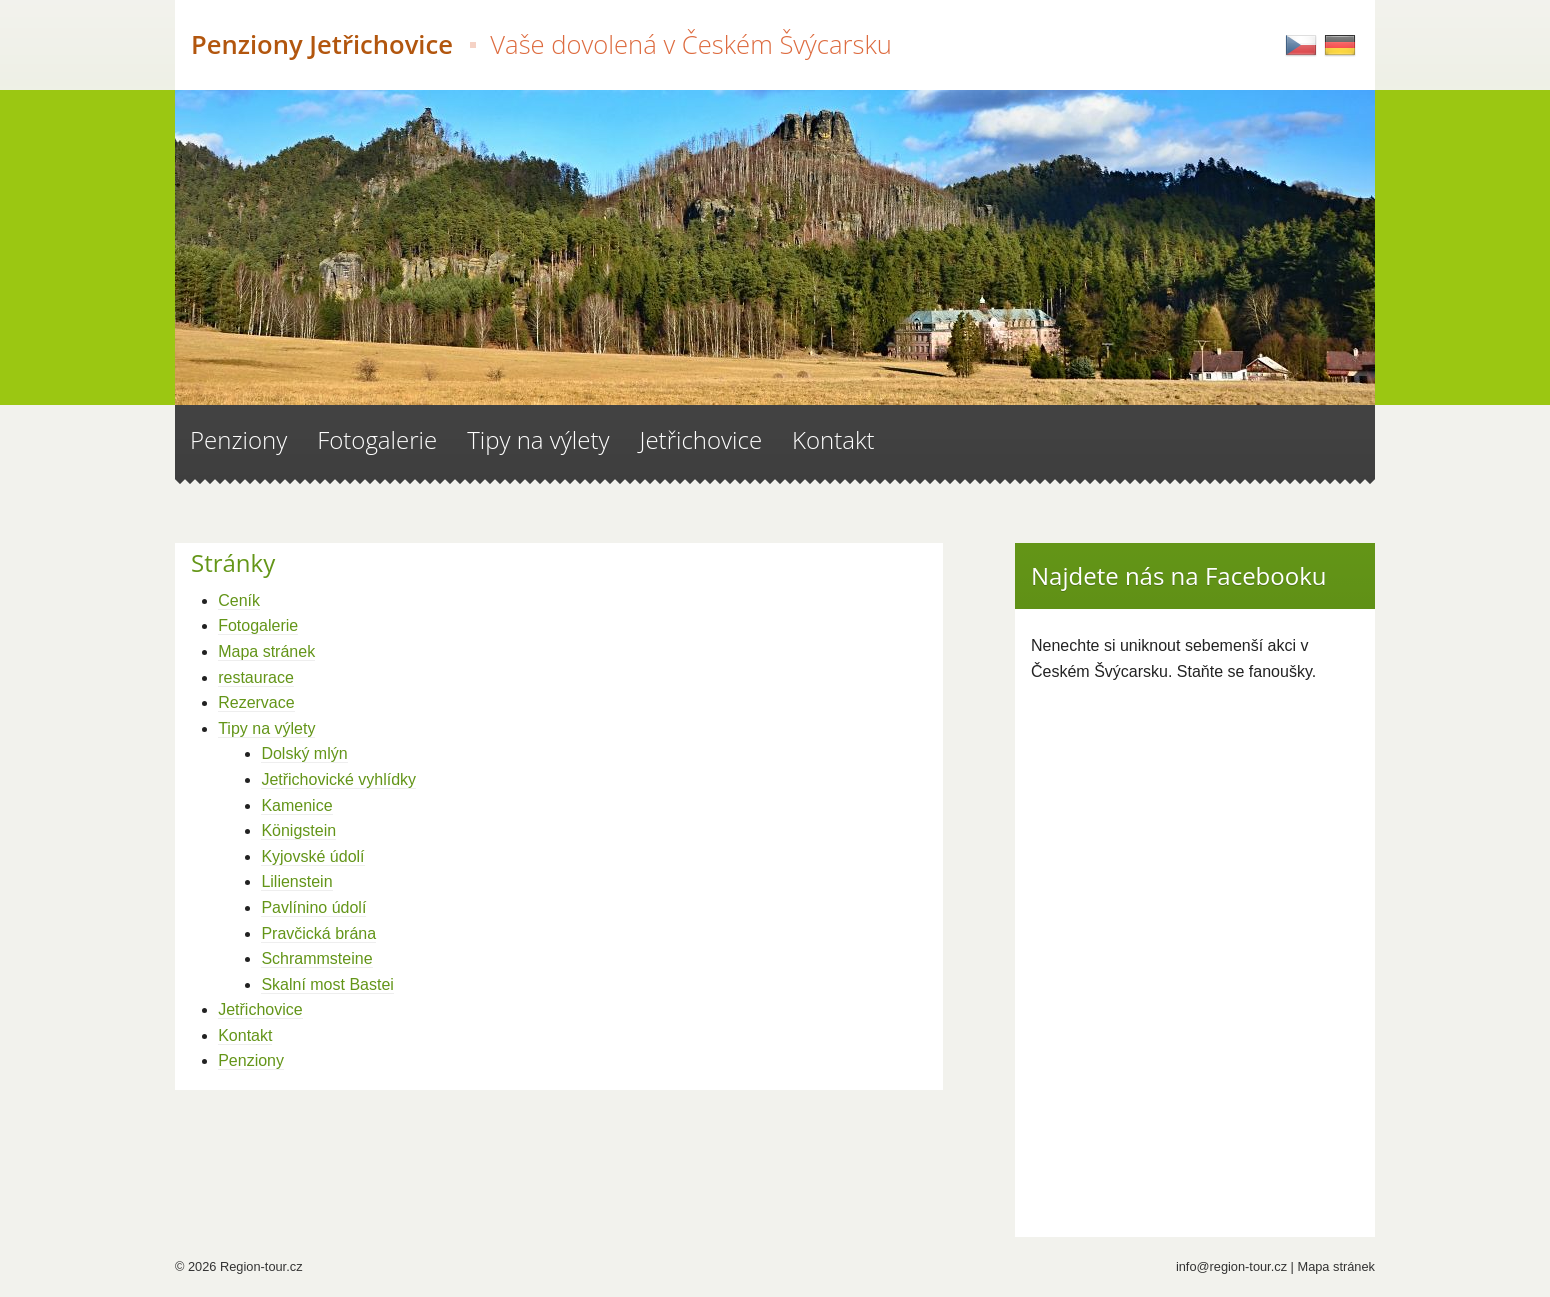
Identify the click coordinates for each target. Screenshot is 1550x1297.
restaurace (256, 677)
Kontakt (245, 1035)
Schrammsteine (316, 958)
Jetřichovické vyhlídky (338, 779)
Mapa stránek (266, 651)
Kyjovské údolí (312, 856)
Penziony (251, 1060)
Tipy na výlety (266, 728)
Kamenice (296, 805)
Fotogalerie (258, 625)
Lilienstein (296, 881)
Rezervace (256, 702)
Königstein (298, 830)
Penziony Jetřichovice (541, 44)
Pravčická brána (318, 933)
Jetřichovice (260, 1009)
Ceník (239, 600)
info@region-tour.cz (1231, 1266)
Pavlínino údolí (313, 907)
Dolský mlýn (304, 753)
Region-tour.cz (261, 1266)
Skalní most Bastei (327, 984)
